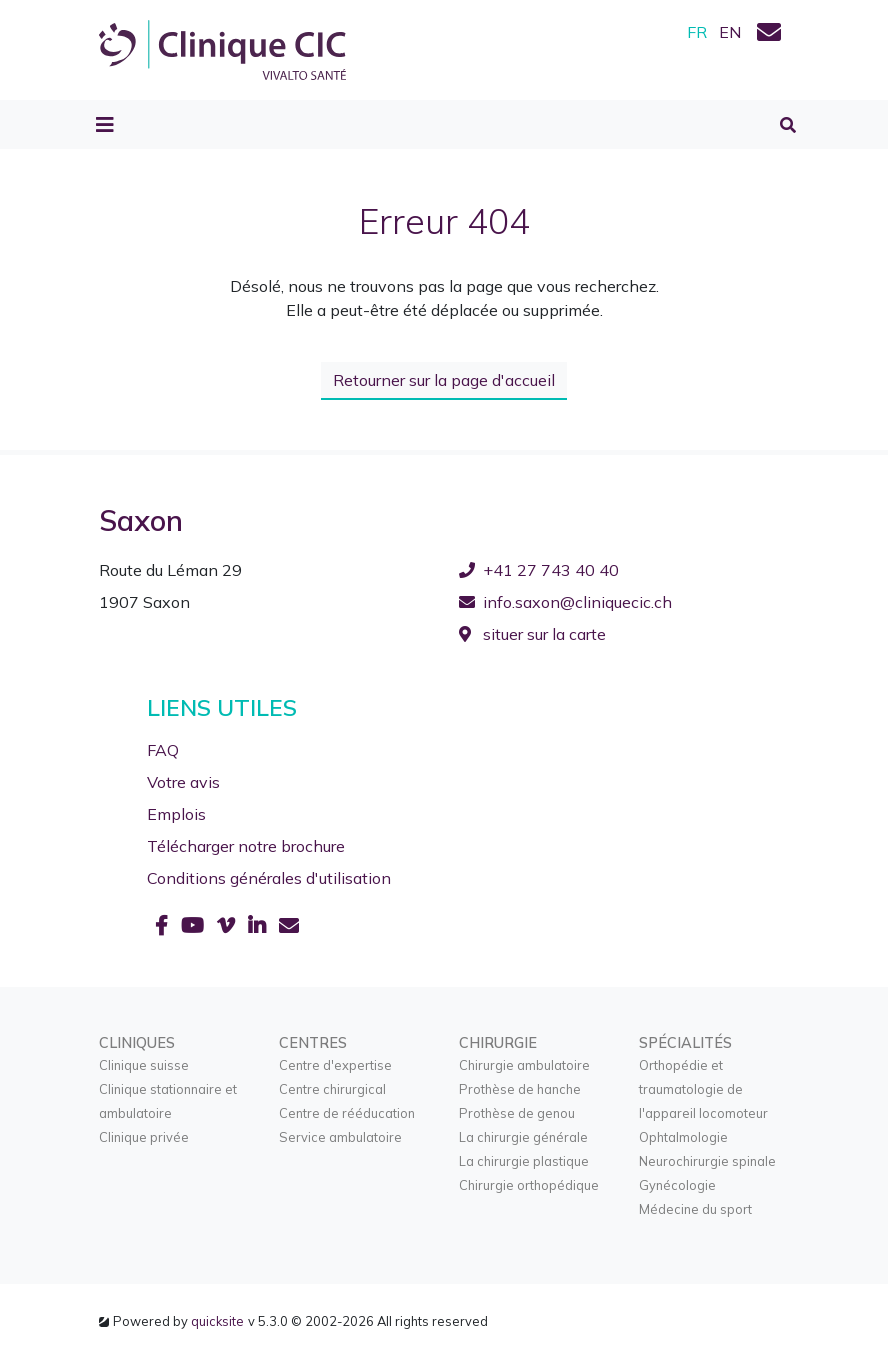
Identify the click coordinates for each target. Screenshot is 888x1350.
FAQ (163, 749)
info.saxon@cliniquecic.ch (565, 602)
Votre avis (183, 781)
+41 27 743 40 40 (539, 570)
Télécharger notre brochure (246, 845)
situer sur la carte (532, 634)
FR (697, 32)
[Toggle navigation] (105, 125)
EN (730, 32)
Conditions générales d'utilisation (269, 877)
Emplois (176, 813)
